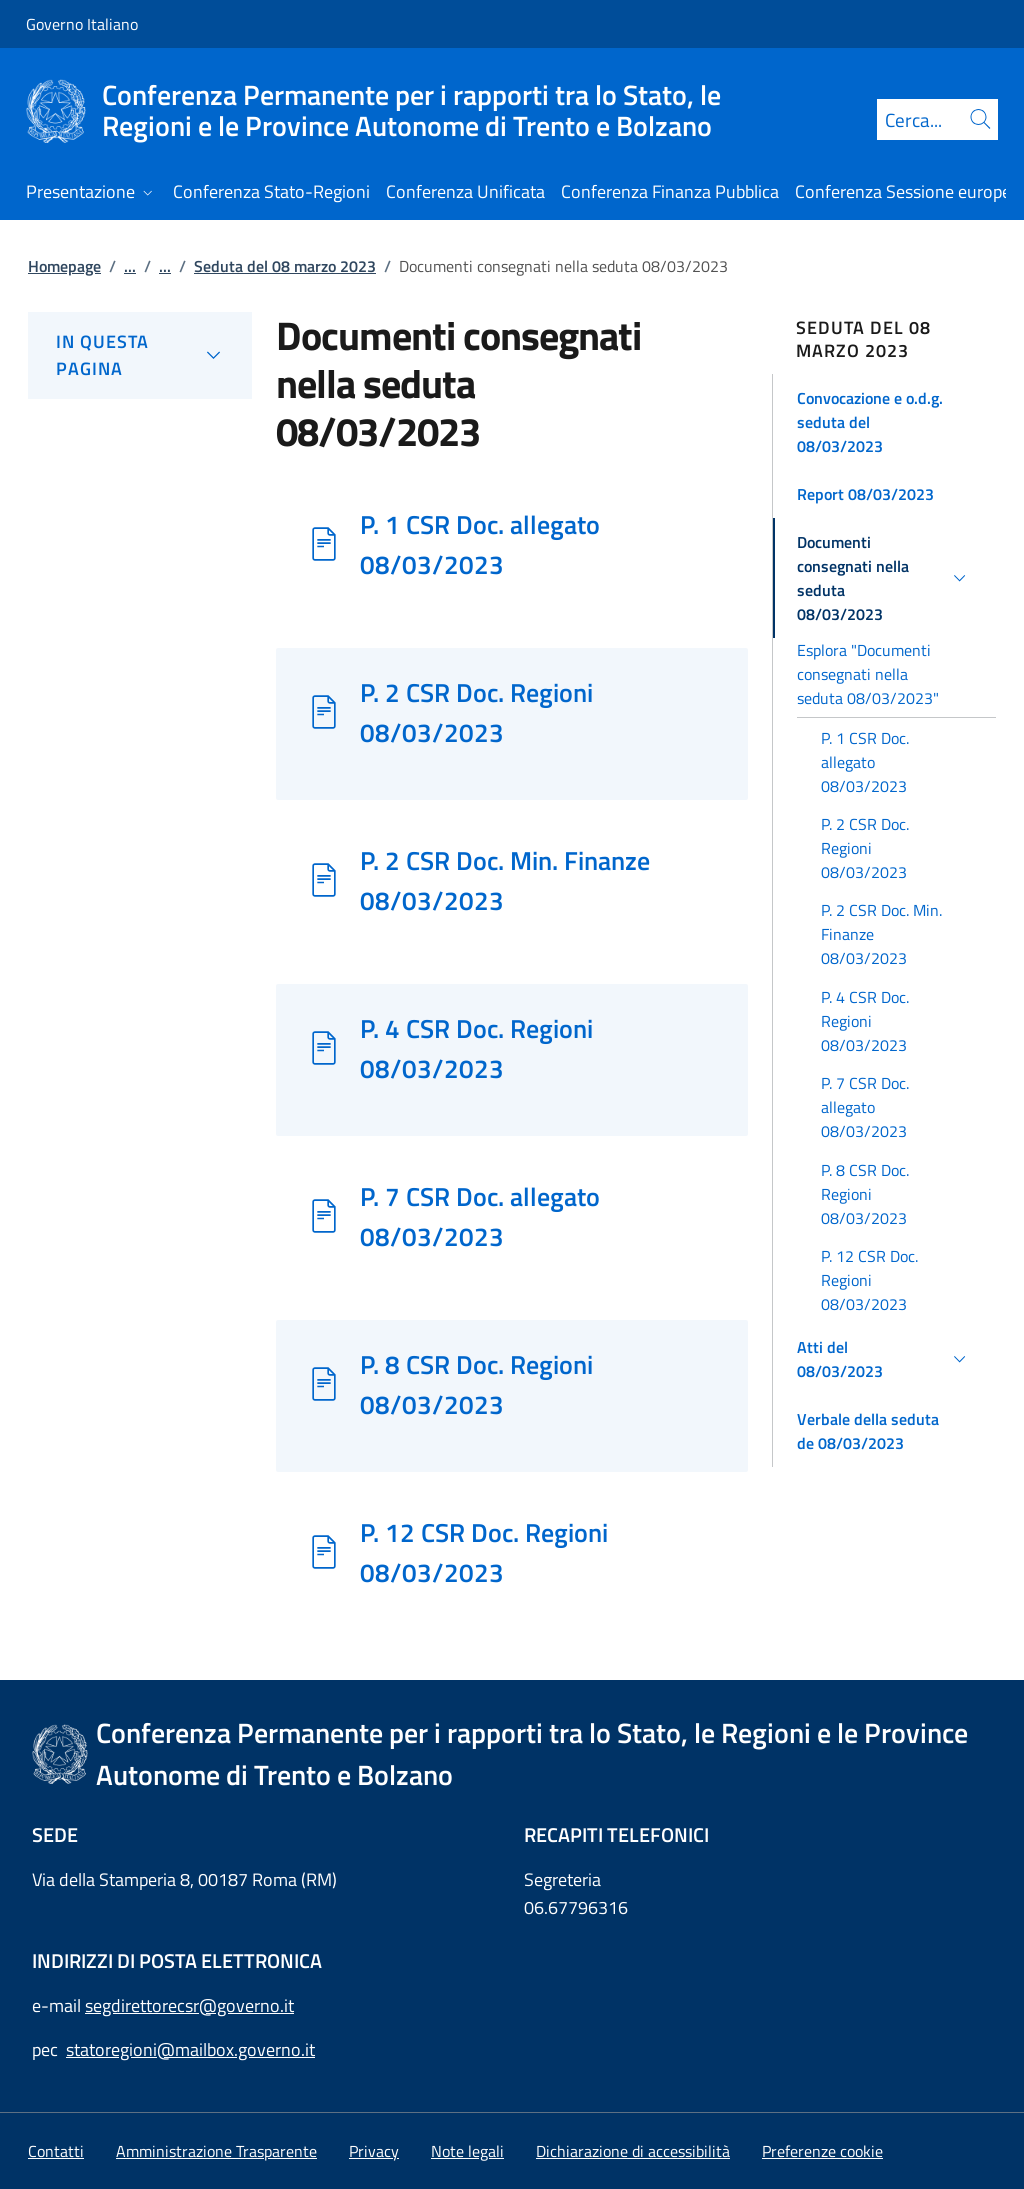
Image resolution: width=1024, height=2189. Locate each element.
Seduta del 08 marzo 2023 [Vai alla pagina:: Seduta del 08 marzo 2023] (285, 266)
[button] (884, 422)
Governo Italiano (82, 24)
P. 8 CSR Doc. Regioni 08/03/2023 (476, 1384)
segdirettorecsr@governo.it (189, 2005)
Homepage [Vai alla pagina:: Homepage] (64, 266)
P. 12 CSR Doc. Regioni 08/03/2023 (484, 1552)
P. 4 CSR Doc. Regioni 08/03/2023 (476, 1048)
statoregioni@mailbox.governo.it (190, 2049)
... (130, 266)
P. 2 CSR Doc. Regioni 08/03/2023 (476, 712)
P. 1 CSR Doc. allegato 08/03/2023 (480, 544)
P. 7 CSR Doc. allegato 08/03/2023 (480, 1216)
